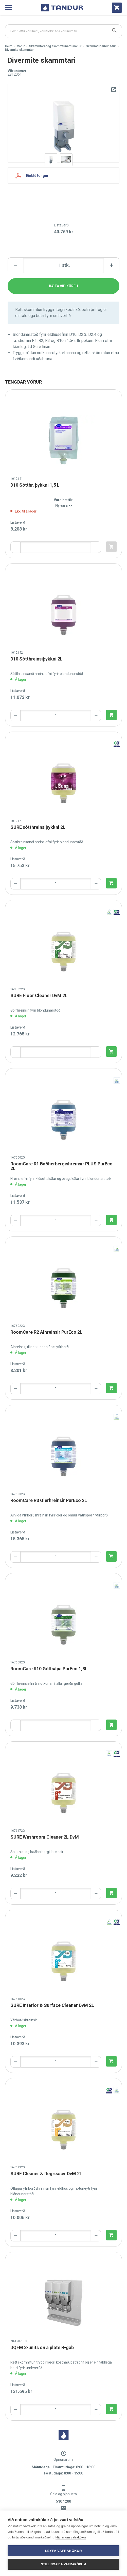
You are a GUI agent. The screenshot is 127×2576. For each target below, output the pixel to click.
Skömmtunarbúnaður (101, 46)
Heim (8, 46)
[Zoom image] (63, 123)
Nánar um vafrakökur (71, 2537)
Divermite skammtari (19, 50)
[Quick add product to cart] (111, 546)
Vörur (21, 46)
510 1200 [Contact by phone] (63, 2501)
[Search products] (63, 31)
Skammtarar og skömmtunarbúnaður (55, 46)
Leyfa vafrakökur (63, 2551)
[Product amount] (63, 265)
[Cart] (117, 8)
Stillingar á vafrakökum (63, 2564)
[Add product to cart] (63, 286)
